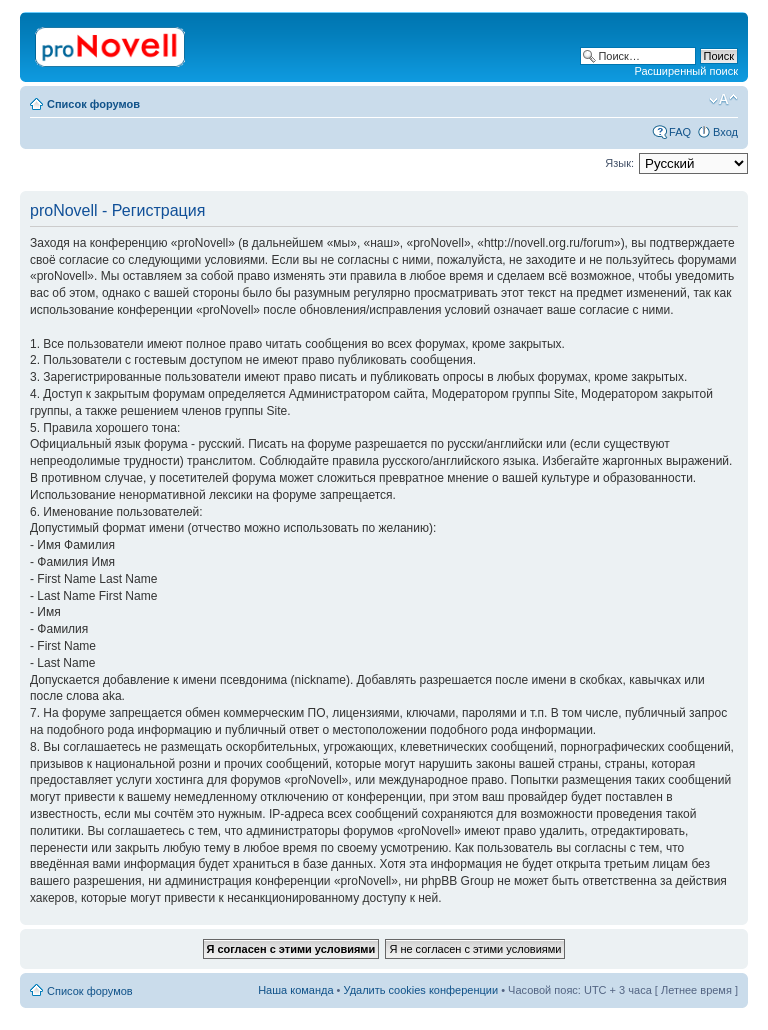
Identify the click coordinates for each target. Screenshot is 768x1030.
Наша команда (295, 990)
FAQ (680, 132)
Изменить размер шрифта (723, 100)
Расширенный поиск (686, 71)
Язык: (619, 163)
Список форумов (93, 104)
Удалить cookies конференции (421, 990)
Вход (725, 132)
